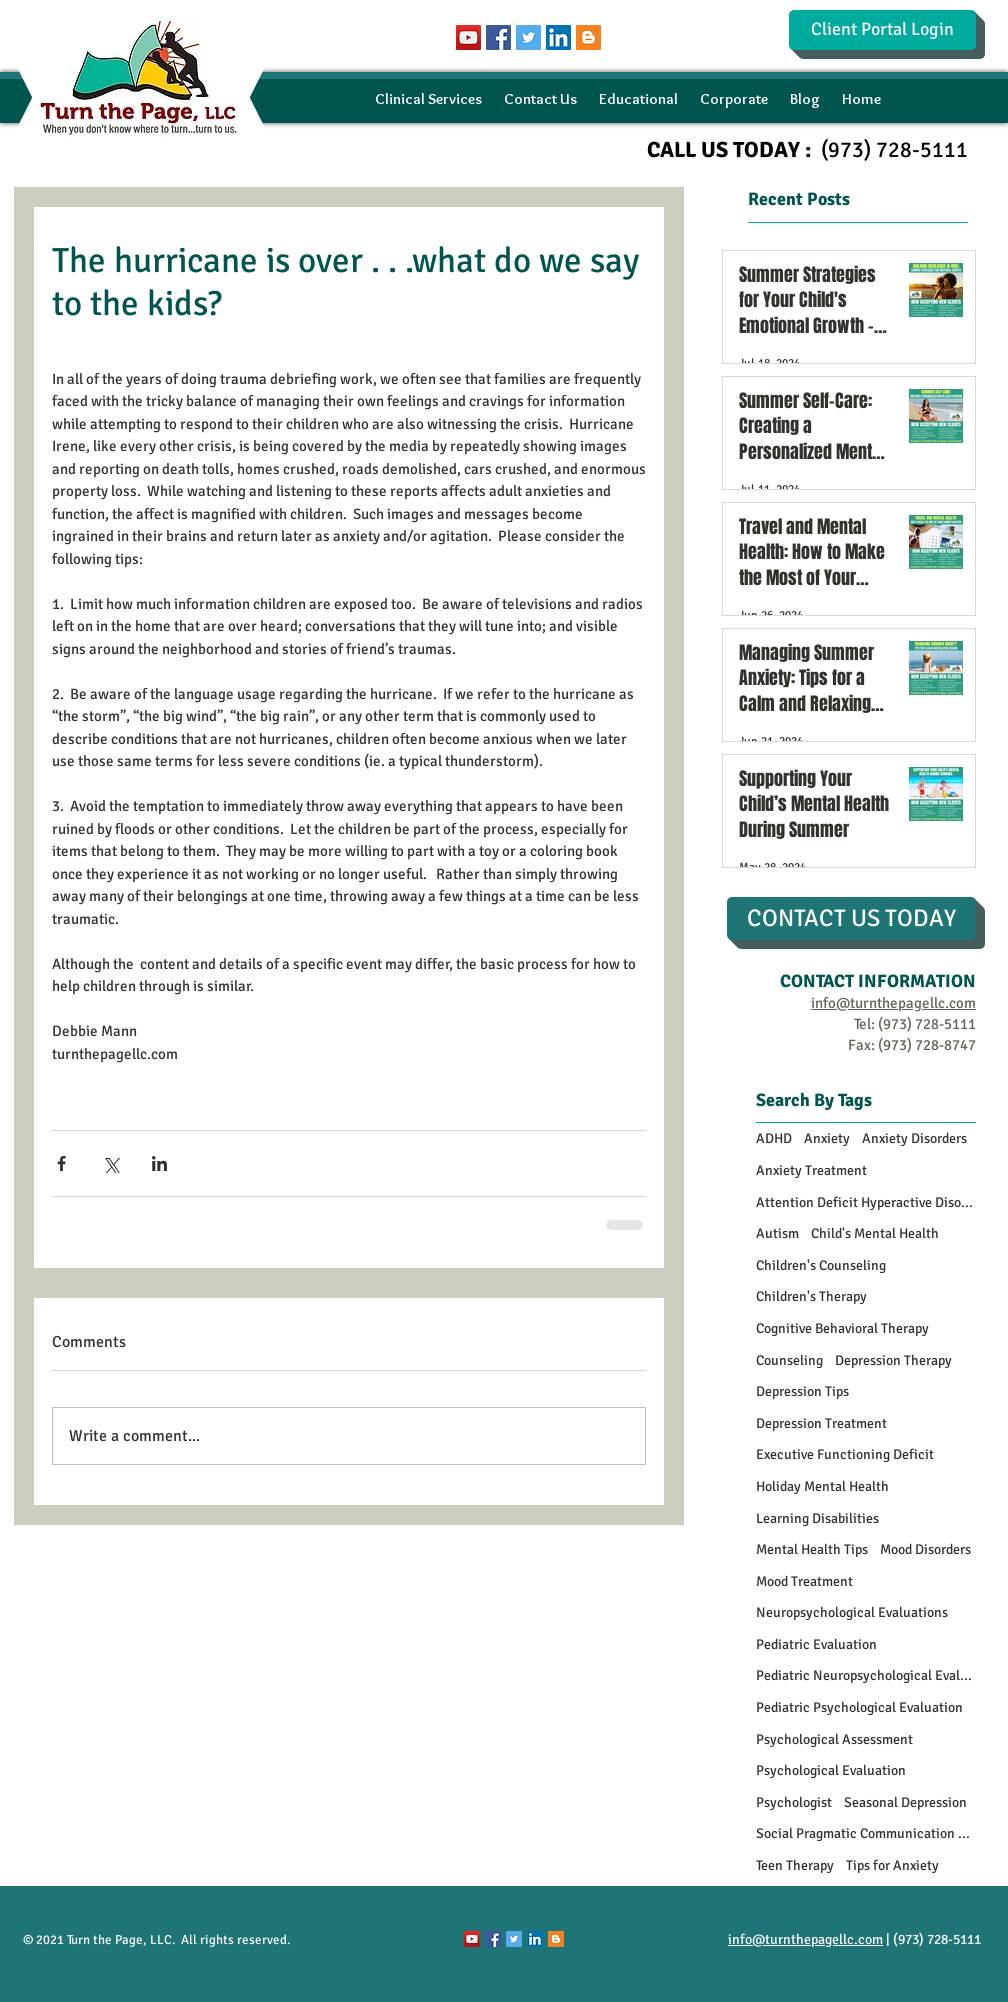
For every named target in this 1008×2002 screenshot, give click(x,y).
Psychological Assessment (834, 1739)
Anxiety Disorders (914, 1138)
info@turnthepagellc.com (805, 1939)
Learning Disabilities (817, 1518)
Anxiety (827, 1138)
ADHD (774, 1138)
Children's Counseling (821, 1265)
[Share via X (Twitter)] (110, 1163)
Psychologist (794, 1802)
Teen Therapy (795, 1865)
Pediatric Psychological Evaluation (859, 1707)
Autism (777, 1233)
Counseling (789, 1360)
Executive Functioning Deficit (845, 1454)
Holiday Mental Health (822, 1486)
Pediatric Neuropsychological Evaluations (866, 1675)
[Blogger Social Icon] (588, 37)
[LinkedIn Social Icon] (558, 37)
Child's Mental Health (875, 1233)
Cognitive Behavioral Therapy (842, 1328)
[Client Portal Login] (882, 30)
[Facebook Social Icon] (498, 37)
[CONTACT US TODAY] (851, 918)
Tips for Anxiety (892, 1865)
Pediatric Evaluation (816, 1644)
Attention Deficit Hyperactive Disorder (866, 1202)
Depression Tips (802, 1391)
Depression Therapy (893, 1360)
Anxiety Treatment (811, 1170)
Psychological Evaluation (831, 1770)
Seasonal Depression (905, 1802)
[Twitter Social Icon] (528, 37)
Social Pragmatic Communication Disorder (866, 1833)
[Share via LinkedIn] (159, 1163)
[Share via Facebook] (61, 1163)
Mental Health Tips (812, 1549)
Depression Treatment (821, 1423)
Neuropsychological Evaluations (852, 1612)
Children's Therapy (811, 1296)
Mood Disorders (925, 1549)
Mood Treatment (804, 1581)
